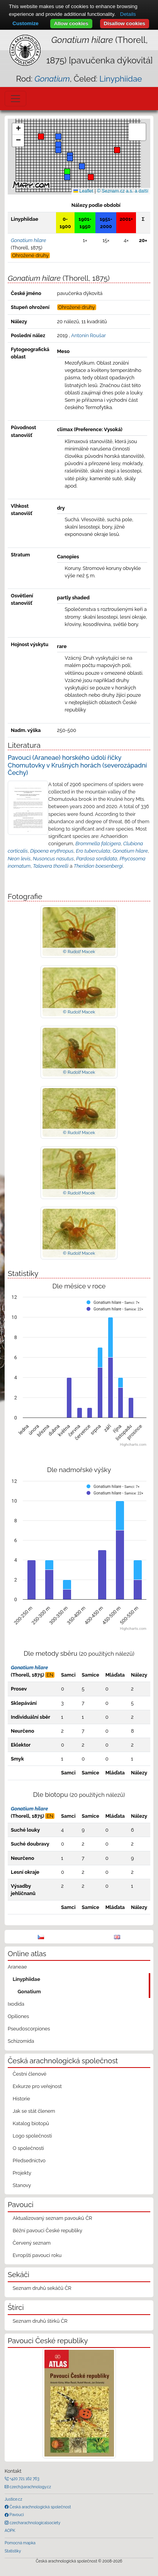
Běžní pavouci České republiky (47, 2230)
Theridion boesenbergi (98, 866)
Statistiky (13, 2551)
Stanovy (22, 2185)
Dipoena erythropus (51, 851)
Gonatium (29, 1991)
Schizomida (21, 2041)
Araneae (17, 1967)
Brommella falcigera (98, 843)
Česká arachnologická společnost (39, 2506)
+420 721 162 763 (23, 2478)
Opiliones (18, 2016)
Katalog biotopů (31, 2123)
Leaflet (83, 191)
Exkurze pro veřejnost (37, 2086)
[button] (41, 136)
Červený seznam (32, 2243)
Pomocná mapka (20, 2542)
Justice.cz (13, 2499)
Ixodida (16, 2004)
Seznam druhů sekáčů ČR (42, 2288)
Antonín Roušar (88, 335)
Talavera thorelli (50, 866)
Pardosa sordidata (96, 859)
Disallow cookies (124, 23)
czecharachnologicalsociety (34, 2522)
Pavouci (16, 2514)
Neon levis (19, 859)
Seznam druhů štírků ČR (40, 2321)
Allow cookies (71, 23)
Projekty (22, 2173)
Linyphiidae (120, 79)
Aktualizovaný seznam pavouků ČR (52, 2218)
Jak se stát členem (34, 2111)
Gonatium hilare (130, 851)
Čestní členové (29, 2074)
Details (128, 14)
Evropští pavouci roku (37, 2255)
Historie (21, 2099)
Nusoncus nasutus (53, 859)
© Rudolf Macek (79, 951)
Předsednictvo (29, 2160)
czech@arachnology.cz (29, 2486)
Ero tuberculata (93, 851)
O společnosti (28, 2148)
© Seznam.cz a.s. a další (122, 191)
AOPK (10, 2530)
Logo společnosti (32, 2136)
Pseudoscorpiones (29, 2029)
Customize (25, 23)
